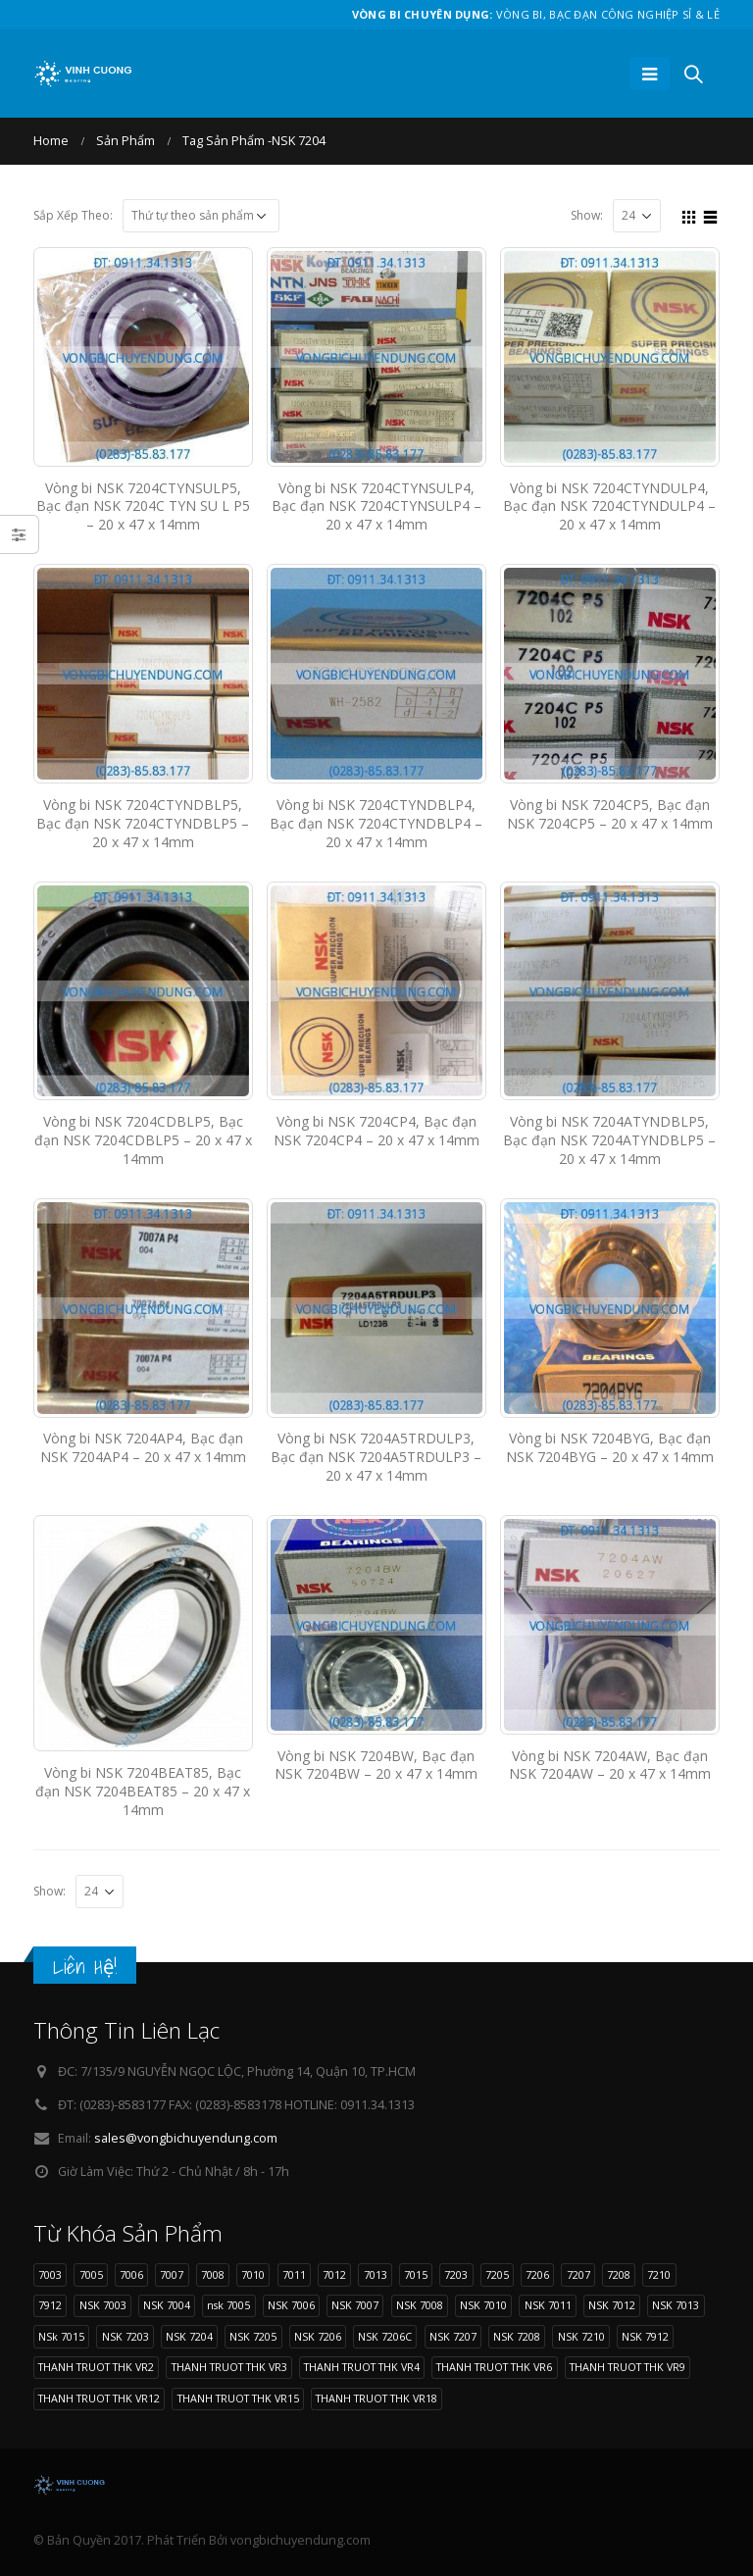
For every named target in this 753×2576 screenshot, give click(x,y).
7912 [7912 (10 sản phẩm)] (50, 2305)
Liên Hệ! (85, 1966)
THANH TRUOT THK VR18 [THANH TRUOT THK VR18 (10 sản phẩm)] (376, 2398)
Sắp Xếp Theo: (73, 215)
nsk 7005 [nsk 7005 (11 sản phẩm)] (228, 2305)
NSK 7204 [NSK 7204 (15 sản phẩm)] (189, 2336)
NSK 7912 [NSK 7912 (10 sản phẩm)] (645, 2336)
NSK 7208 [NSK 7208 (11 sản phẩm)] (516, 2336)
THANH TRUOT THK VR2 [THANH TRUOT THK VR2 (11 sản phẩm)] (96, 2366)
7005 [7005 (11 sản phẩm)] (91, 2274)
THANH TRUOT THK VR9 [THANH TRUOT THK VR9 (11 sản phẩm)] (627, 2366)
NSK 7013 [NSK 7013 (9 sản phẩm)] (675, 2305)
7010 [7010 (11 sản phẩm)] (253, 2274)
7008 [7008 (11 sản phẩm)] (213, 2274)
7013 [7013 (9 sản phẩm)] (375, 2274)
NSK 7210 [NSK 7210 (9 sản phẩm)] (581, 2336)
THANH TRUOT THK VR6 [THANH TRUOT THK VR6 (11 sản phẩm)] (494, 2366)
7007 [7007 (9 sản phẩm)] (171, 2274)
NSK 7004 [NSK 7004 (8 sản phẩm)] (166, 2305)
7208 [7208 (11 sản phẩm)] (618, 2274)
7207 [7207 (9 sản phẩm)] (578, 2274)
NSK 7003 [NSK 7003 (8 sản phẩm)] (102, 2305)
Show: (587, 215)
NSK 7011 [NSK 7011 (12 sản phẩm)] (548, 2305)
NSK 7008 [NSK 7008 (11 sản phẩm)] (419, 2305)
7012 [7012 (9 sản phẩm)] (334, 2274)
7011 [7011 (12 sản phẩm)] (294, 2274)
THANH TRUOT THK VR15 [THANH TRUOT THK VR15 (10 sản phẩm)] (238, 2398)
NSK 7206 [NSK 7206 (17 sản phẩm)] (317, 2336)
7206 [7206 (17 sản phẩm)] (537, 2274)
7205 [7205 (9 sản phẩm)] (497, 2274)
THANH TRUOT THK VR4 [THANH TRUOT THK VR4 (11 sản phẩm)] (362, 2366)
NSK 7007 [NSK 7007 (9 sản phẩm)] (354, 2305)
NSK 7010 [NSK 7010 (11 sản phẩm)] (483, 2305)
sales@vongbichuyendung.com (185, 2138)
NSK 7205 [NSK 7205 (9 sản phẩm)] (252, 2336)
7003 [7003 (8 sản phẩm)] (50, 2274)
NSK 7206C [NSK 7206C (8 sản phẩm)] (385, 2336)
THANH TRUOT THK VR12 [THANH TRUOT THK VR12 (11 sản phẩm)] (99, 2398)
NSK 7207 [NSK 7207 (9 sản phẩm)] (453, 2336)
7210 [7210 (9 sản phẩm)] (659, 2274)
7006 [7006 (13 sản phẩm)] (131, 2274)
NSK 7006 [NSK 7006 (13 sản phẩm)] (291, 2305)
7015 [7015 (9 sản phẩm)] (415, 2274)
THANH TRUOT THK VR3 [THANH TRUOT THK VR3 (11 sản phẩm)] (229, 2366)
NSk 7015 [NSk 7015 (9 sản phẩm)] (61, 2336)
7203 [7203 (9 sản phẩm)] (456, 2274)
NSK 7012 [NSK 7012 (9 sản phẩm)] (611, 2305)
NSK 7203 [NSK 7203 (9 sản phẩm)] (125, 2336)
